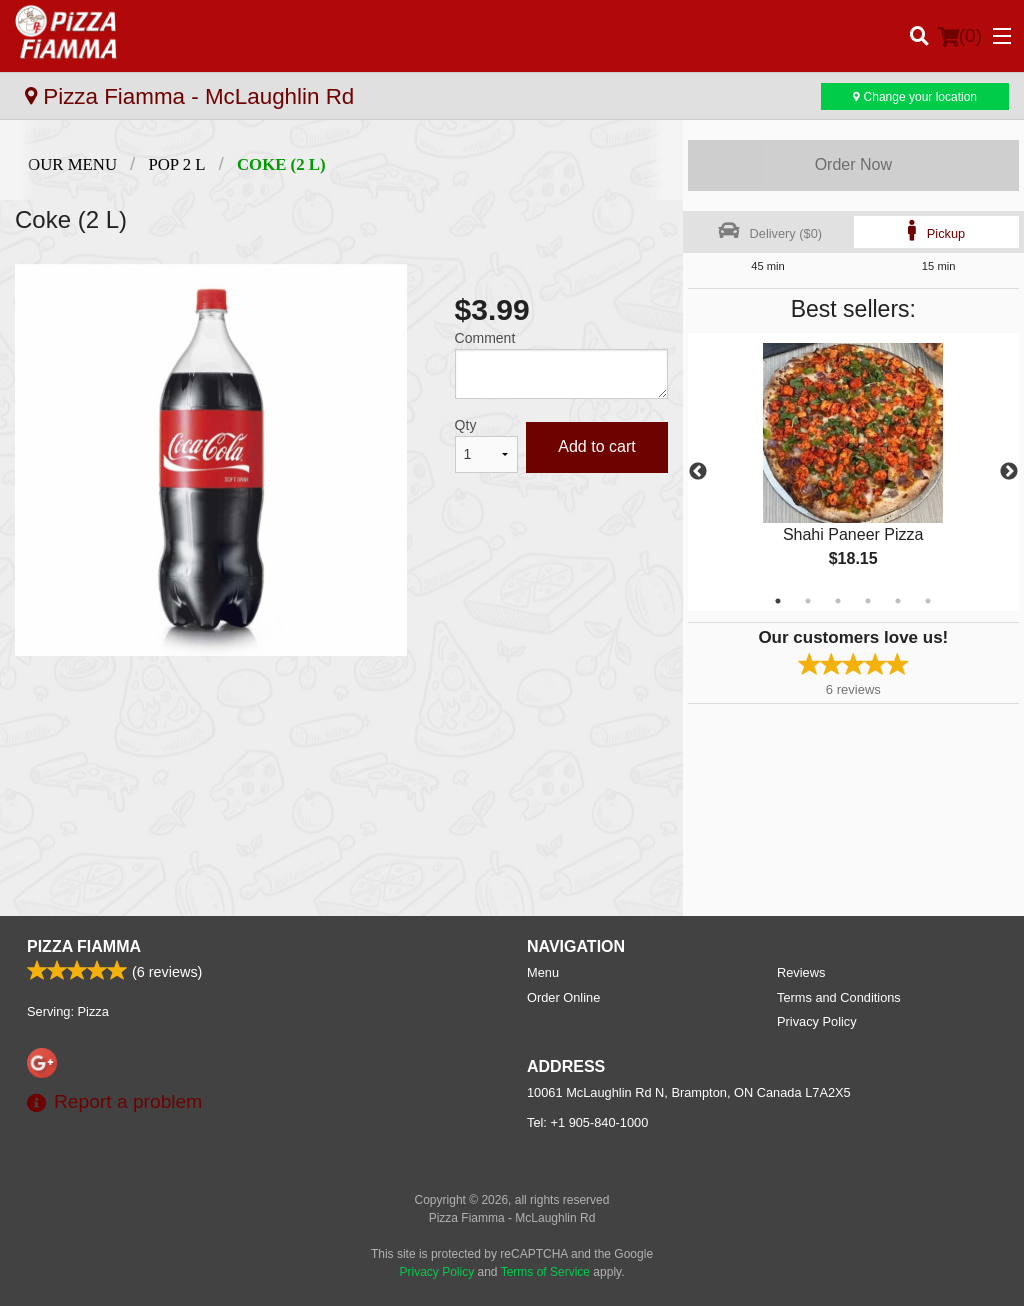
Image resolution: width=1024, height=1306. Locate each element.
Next (1009, 472)
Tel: (587, 1122)
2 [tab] (808, 601)
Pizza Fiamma (84, 946)
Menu (543, 972)
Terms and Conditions (839, 997)
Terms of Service (545, 1272)
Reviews (801, 972)
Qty (466, 425)
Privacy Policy (817, 1021)
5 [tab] (898, 601)
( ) (960, 36)
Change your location (915, 97)
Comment (485, 338)
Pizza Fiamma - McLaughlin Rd (189, 96)
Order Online (563, 997)
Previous (698, 472)
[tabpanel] (853, 472)
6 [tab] (928, 601)
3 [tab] (838, 601)
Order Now (853, 164)
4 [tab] (868, 601)
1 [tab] (778, 601)
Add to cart (596, 446)
